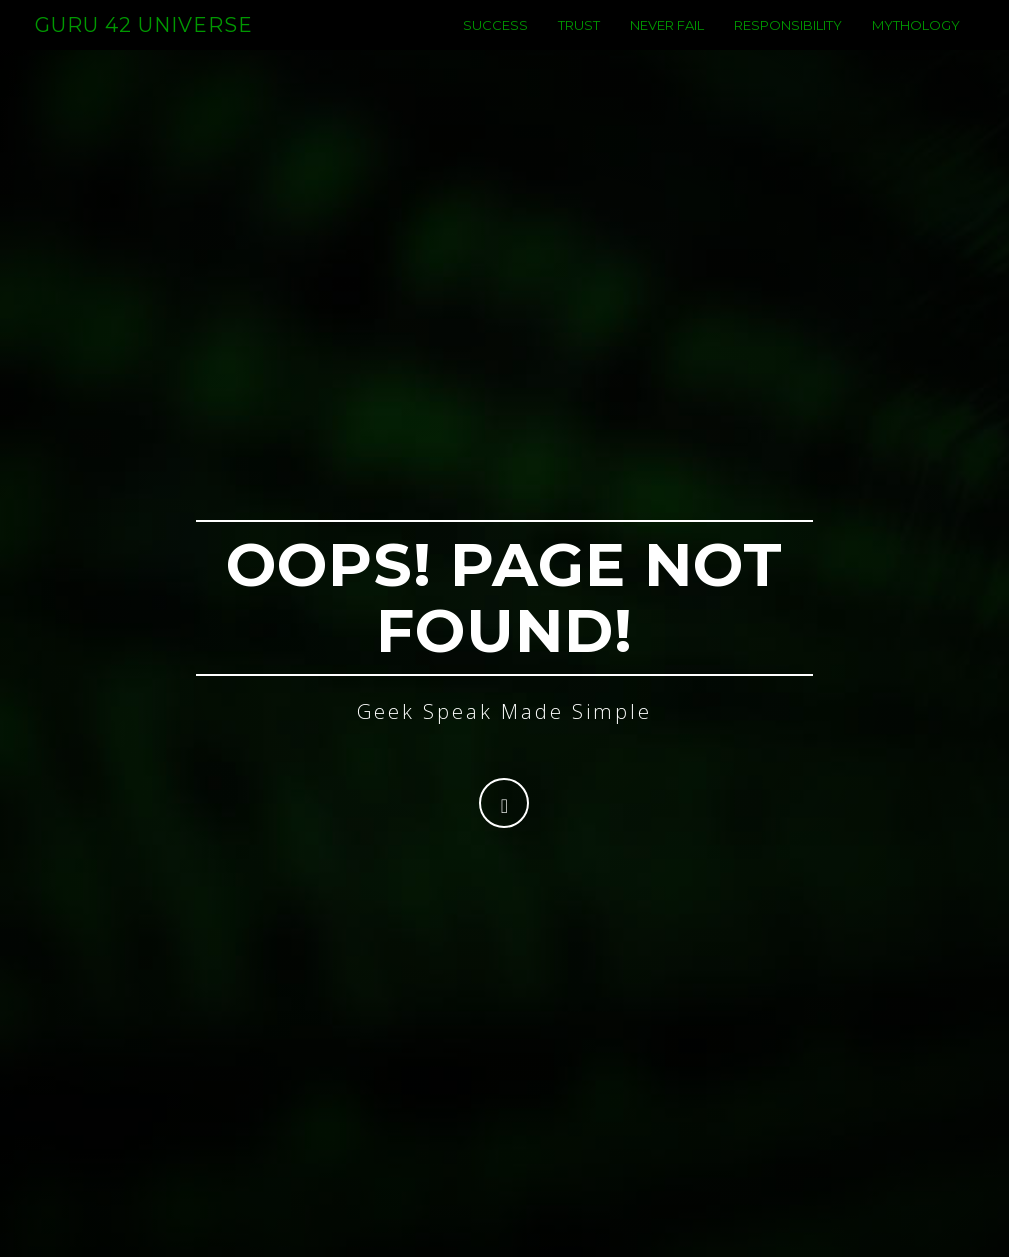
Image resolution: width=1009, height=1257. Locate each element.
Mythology (916, 45)
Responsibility (788, 45)
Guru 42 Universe (144, 45)
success (495, 45)
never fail (667, 45)
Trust (579, 45)
